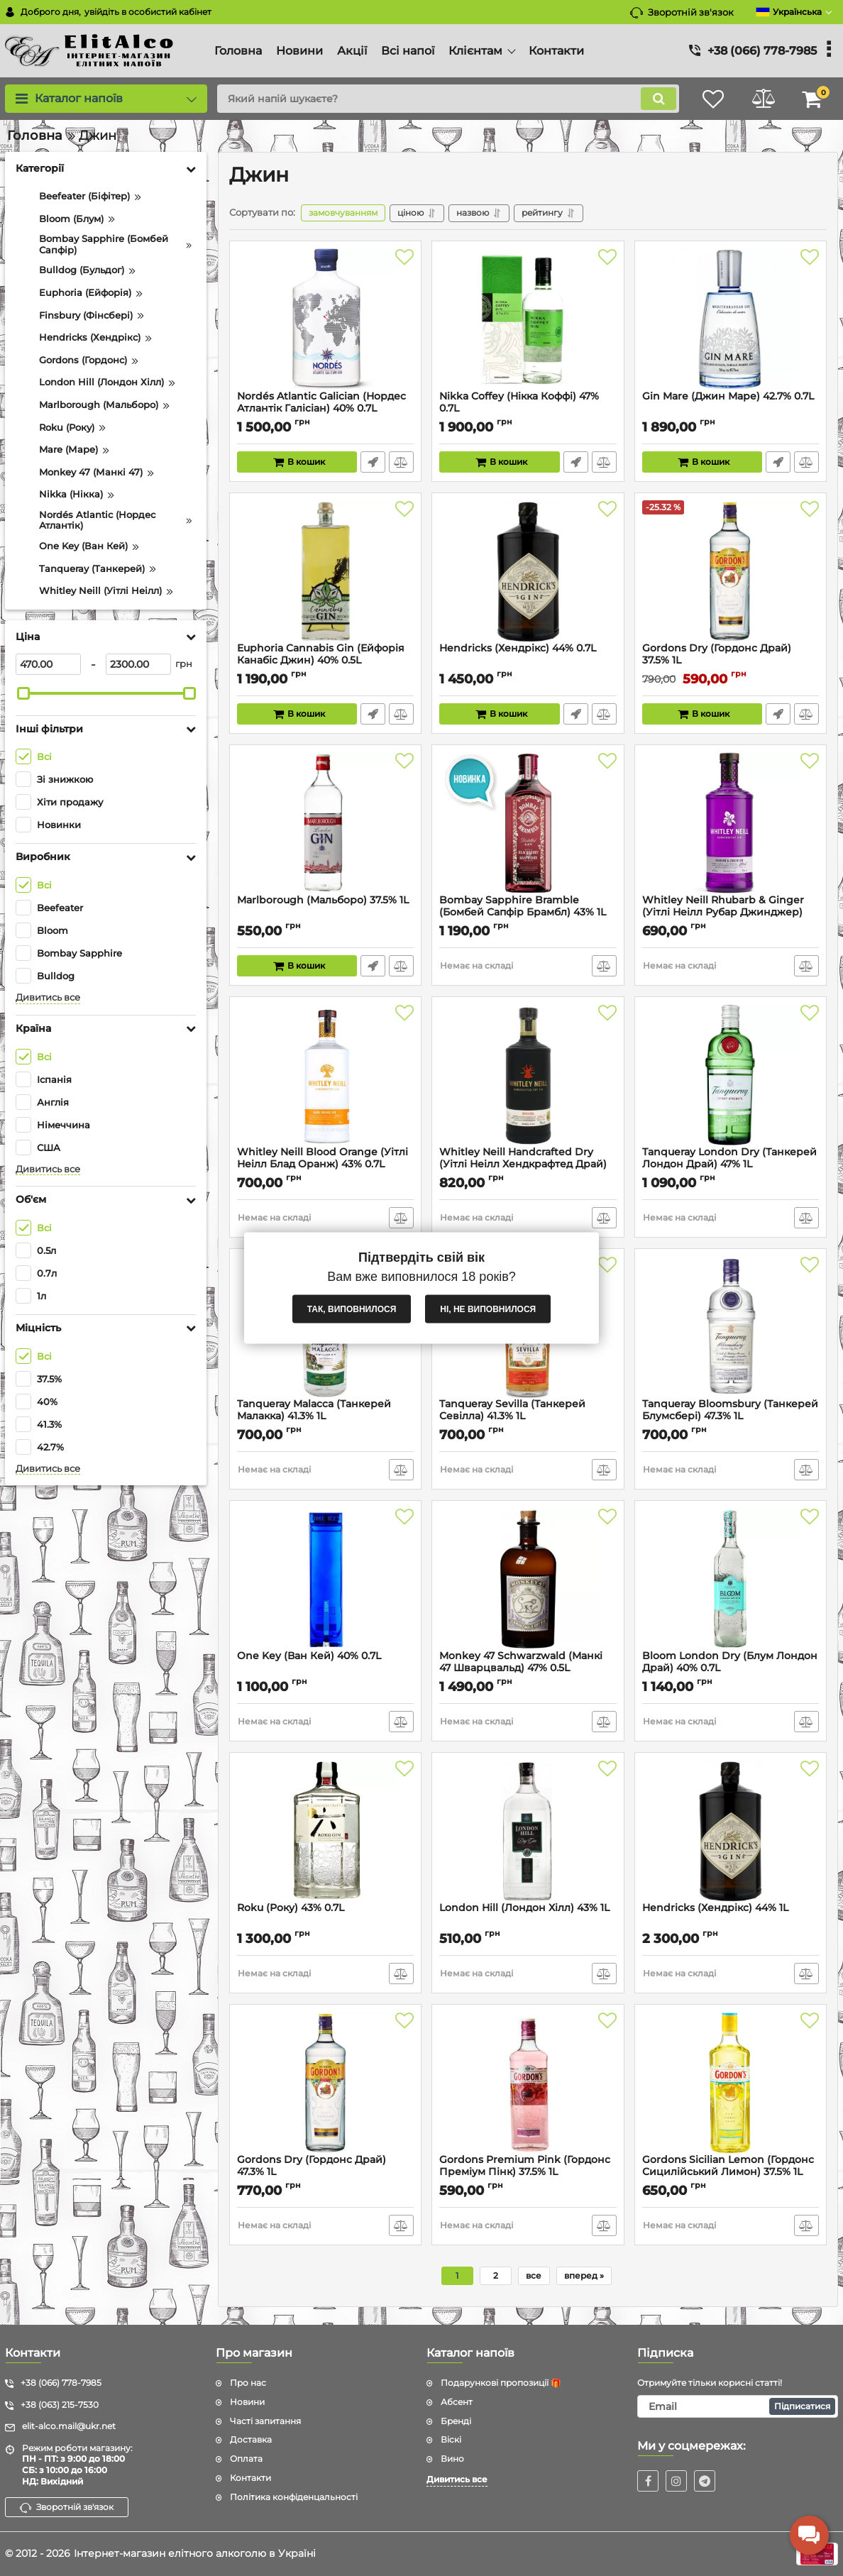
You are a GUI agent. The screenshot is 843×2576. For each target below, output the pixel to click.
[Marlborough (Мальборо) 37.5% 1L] (325, 823)
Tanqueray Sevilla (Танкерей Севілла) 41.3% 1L (512, 1410)
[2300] (138, 664)
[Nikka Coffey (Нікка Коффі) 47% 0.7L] (527, 319)
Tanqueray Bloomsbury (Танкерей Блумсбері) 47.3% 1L (730, 1410)
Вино (452, 2458)
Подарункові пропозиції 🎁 (501, 2382)
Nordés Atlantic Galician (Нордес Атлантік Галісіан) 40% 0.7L (321, 402)
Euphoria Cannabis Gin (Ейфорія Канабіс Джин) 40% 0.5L (320, 654)
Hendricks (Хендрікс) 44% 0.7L (517, 648)
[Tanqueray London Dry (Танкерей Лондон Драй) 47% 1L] (730, 1075)
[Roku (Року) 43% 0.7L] (325, 1831)
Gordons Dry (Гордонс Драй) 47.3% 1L (311, 2166)
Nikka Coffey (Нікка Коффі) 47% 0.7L (519, 402)
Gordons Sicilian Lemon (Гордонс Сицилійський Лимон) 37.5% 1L (728, 2166)
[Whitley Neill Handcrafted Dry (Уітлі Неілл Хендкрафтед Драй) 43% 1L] (527, 1075)
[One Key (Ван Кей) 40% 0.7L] (325, 1579)
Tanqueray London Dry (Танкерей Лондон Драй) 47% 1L (729, 1158)
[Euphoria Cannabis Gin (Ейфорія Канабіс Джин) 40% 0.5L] (325, 571)
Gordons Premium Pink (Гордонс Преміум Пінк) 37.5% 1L (524, 2166)
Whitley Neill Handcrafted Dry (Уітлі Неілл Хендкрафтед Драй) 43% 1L (523, 1164)
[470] (48, 664)
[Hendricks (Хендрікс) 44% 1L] (730, 1831)
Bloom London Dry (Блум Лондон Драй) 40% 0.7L (729, 1662)
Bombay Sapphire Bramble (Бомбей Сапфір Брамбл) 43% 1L (522, 906)
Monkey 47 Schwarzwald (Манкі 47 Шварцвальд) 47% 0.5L (520, 1662)
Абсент (457, 2401)
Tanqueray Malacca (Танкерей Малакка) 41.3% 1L (314, 1410)
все (533, 2275)
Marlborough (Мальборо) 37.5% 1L (323, 900)
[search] (448, 98)
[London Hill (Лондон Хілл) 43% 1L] (527, 1831)
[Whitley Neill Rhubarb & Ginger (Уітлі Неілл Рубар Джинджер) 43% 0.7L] (730, 823)
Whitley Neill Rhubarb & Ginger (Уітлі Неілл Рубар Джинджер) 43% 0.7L (723, 912)
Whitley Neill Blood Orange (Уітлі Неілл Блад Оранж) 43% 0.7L (322, 1158)
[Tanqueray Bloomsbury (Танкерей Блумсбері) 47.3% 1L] (730, 1327)
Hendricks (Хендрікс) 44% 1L (715, 1908)
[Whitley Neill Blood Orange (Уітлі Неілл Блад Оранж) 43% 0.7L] (325, 1075)
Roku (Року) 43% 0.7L (290, 1908)
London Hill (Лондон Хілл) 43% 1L (524, 1908)
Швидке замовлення (372, 462)
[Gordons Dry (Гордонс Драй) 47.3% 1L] (325, 2083)
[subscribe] (737, 2406)
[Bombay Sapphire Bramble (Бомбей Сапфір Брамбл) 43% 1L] (527, 823)
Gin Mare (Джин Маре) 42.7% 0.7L (728, 396)
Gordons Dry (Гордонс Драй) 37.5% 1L (716, 654)
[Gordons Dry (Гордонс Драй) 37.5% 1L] (730, 571)
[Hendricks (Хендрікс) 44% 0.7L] (527, 571)
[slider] (23, 693)
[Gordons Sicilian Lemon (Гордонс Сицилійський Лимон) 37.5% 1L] (730, 2083)
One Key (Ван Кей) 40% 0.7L (309, 1656)
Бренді (456, 2421)
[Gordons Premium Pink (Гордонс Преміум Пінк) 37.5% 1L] (527, 2083)
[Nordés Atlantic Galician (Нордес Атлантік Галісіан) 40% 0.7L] (325, 319)
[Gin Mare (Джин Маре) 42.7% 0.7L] (730, 319)
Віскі (451, 2439)
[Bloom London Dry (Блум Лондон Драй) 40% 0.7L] (730, 1579)
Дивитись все (48, 997)
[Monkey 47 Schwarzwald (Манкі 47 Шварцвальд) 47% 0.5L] (527, 1579)
